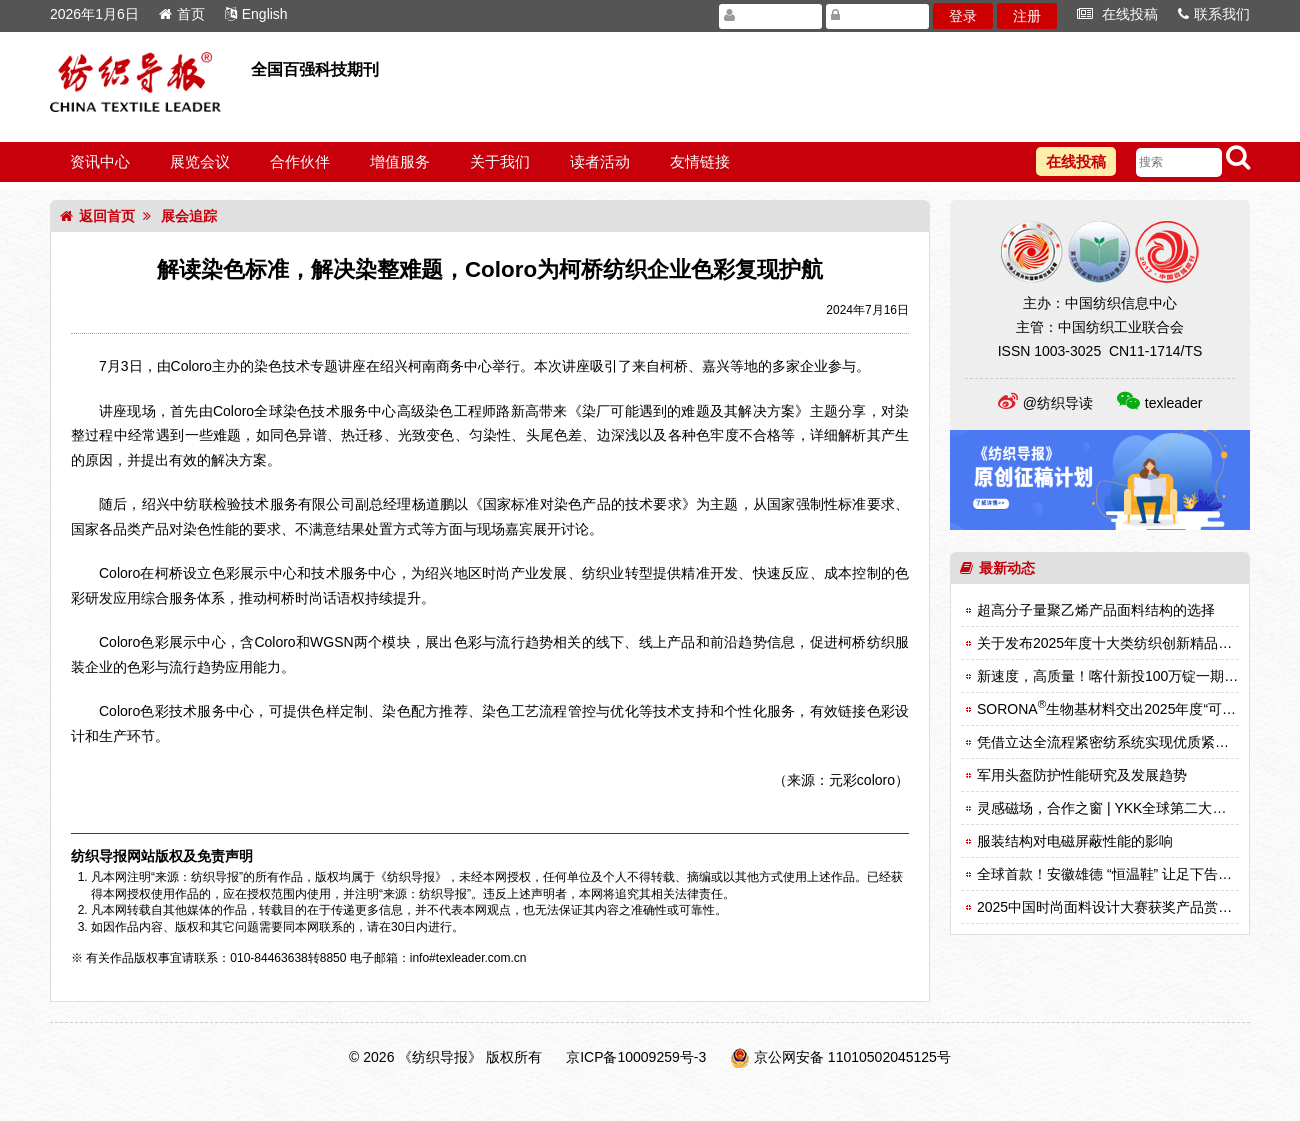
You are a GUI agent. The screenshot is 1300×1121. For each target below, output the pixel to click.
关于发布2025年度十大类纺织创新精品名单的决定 (1132, 643)
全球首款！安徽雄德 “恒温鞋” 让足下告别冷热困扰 (1132, 874)
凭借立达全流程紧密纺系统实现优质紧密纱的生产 (1131, 742)
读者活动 (600, 161)
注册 (1027, 16)
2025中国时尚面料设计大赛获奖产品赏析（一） (1125, 907)
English (256, 14)
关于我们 (500, 161)
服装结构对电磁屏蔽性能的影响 (1075, 841)
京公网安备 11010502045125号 (852, 1057)
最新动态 (997, 568)
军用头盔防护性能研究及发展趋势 (1082, 775)
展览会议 (200, 161)
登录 (963, 16)
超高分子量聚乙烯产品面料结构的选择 (1096, 610)
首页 (182, 14)
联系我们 (1214, 14)
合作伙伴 (300, 161)
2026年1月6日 (94, 14)
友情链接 (700, 161)
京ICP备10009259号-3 (636, 1057)
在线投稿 (1117, 14)
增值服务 (400, 161)
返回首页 (97, 216)
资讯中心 (100, 161)
